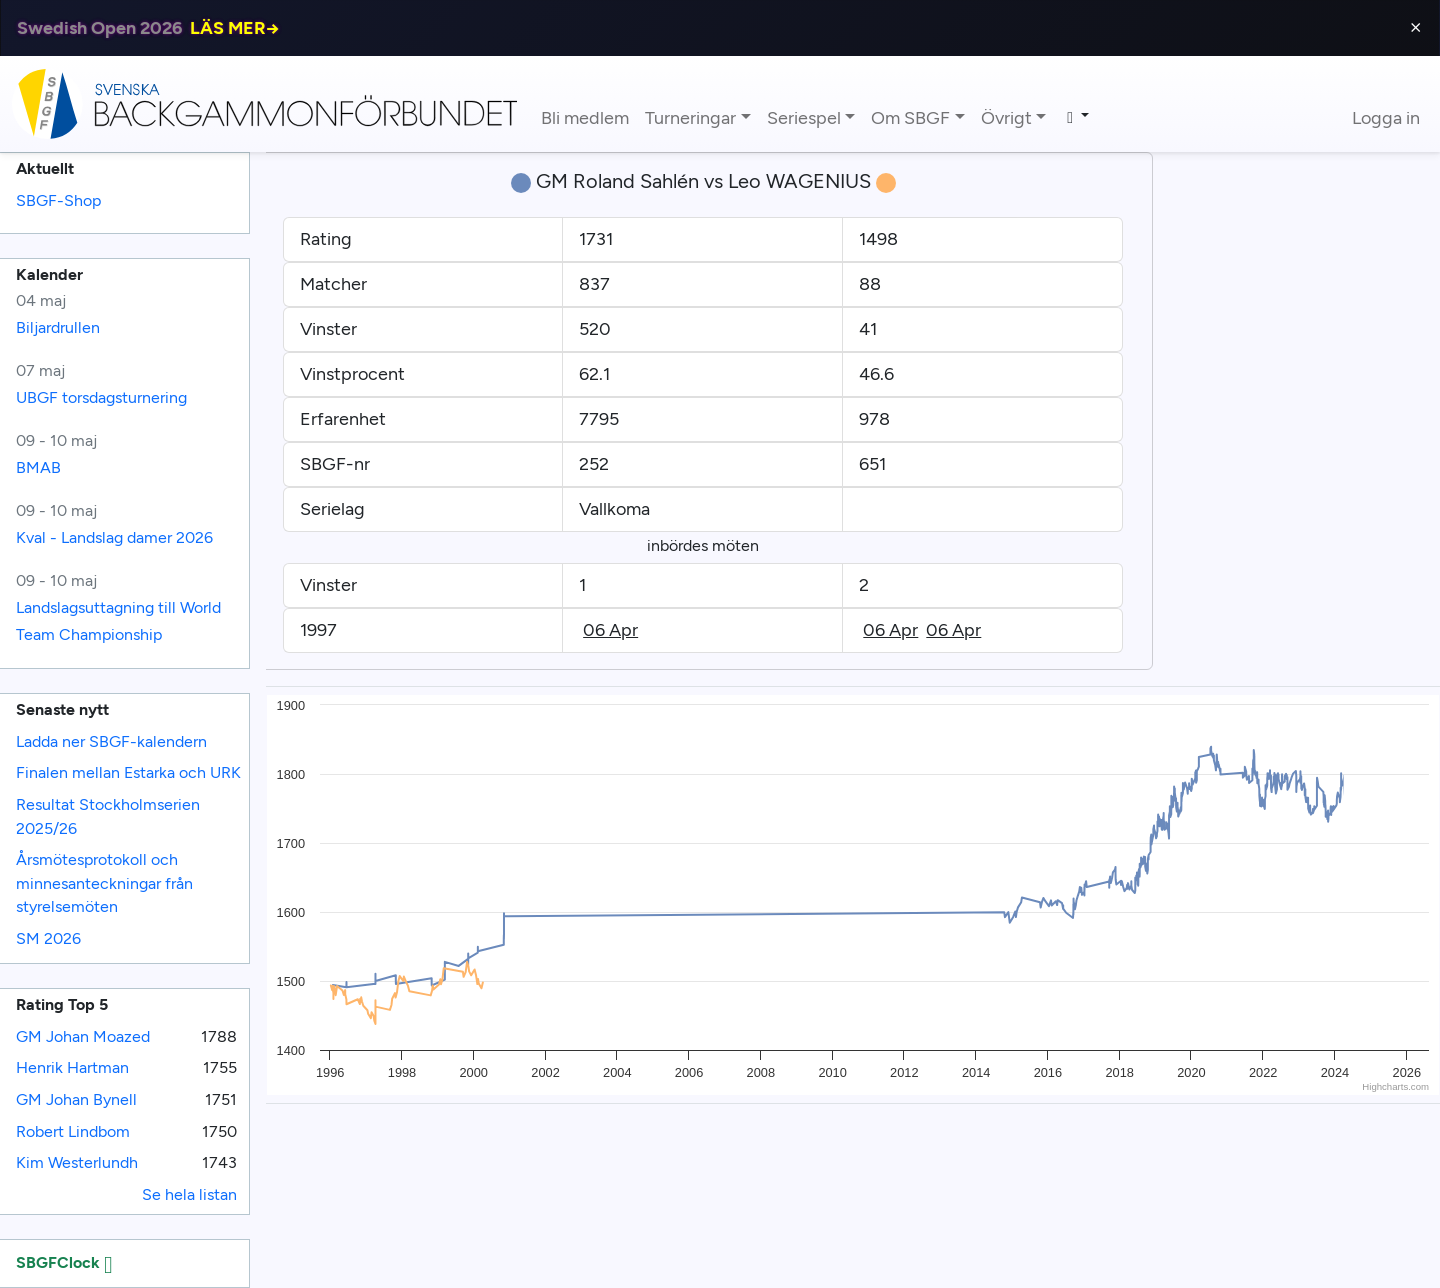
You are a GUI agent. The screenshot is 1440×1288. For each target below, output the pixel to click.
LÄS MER (235, 28)
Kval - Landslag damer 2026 (114, 537)
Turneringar (690, 118)
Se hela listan (189, 1194)
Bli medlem (585, 118)
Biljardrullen (58, 327)
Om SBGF (910, 118)
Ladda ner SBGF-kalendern (111, 741)
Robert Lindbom (73, 1131)
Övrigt (1006, 118)
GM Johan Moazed (83, 1036)
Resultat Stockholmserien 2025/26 (108, 816)
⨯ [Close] (1415, 27)
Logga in (1386, 118)
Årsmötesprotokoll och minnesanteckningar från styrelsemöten (104, 883)
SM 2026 (48, 938)
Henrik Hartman (72, 1067)
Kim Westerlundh (77, 1162)
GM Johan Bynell (76, 1099)
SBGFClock (64, 1262)
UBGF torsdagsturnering (101, 397)
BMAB (38, 467)
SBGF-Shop (58, 200)
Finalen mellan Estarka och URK (128, 772)
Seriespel (804, 118)
